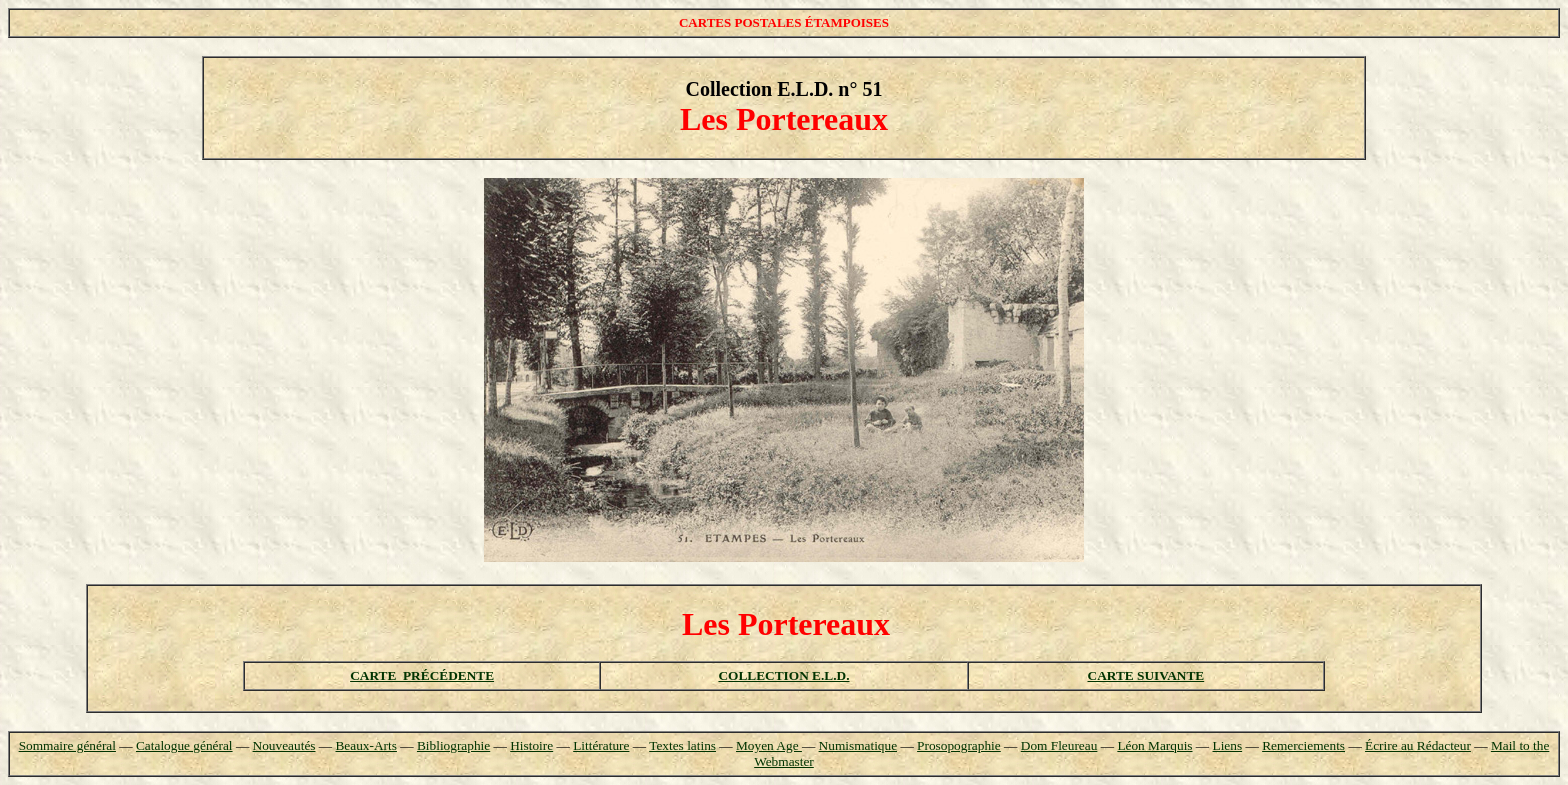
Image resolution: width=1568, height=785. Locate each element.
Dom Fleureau (1059, 745)
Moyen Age (769, 745)
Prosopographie (959, 745)
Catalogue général (184, 745)
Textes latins (682, 745)
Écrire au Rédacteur (1418, 745)
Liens (1228, 745)
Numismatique (858, 745)
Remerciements (1303, 745)
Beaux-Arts (365, 745)
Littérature (601, 745)
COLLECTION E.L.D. (783, 675)
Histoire (531, 745)
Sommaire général (67, 745)
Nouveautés (284, 745)
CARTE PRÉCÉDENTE (422, 675)
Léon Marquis (1154, 745)
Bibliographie (453, 745)
